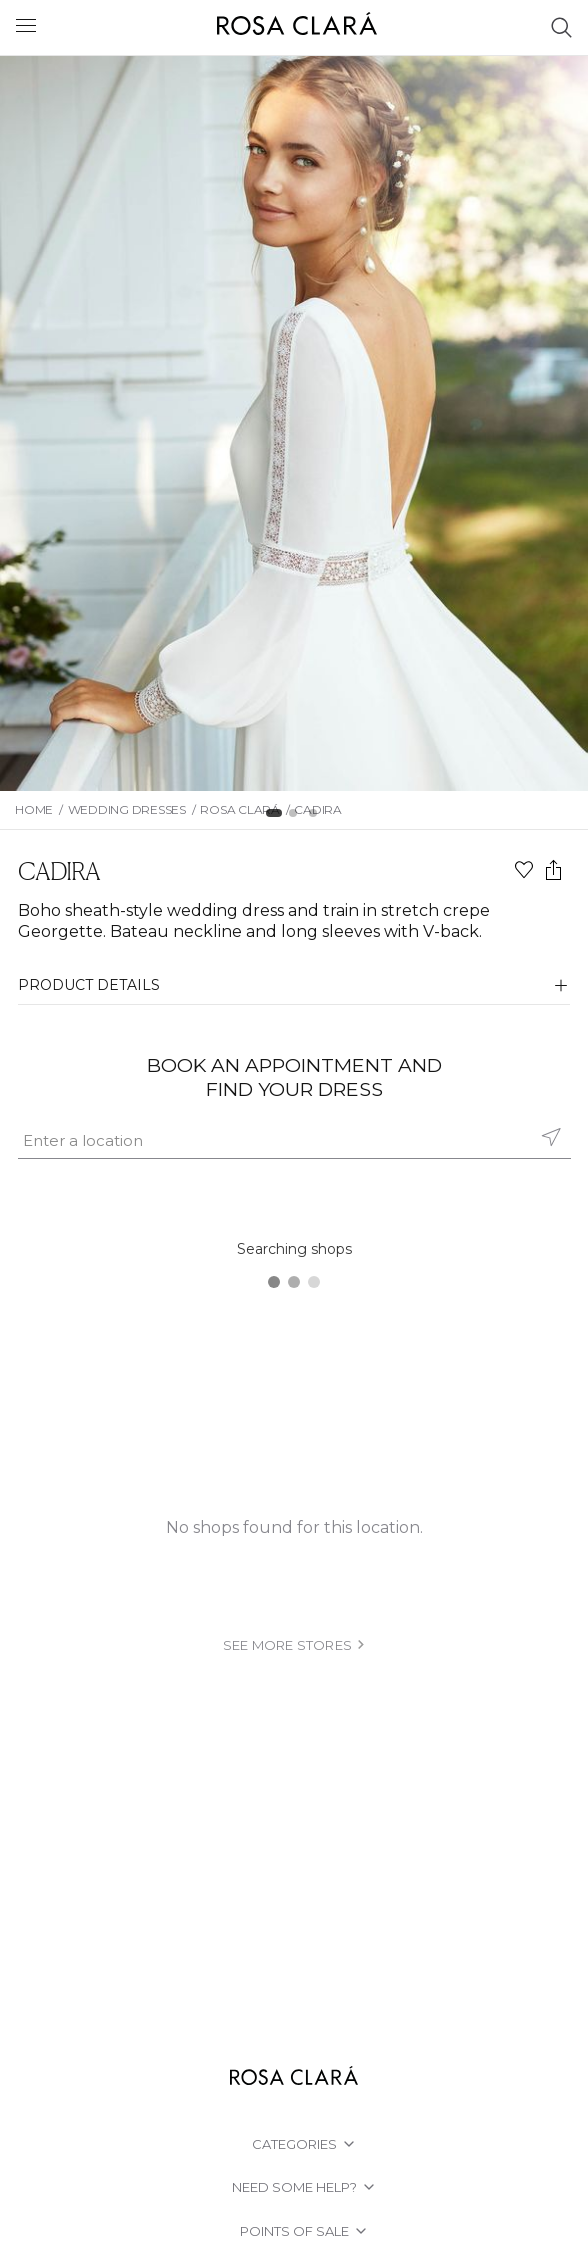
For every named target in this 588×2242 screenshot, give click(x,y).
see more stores (294, 1644)
